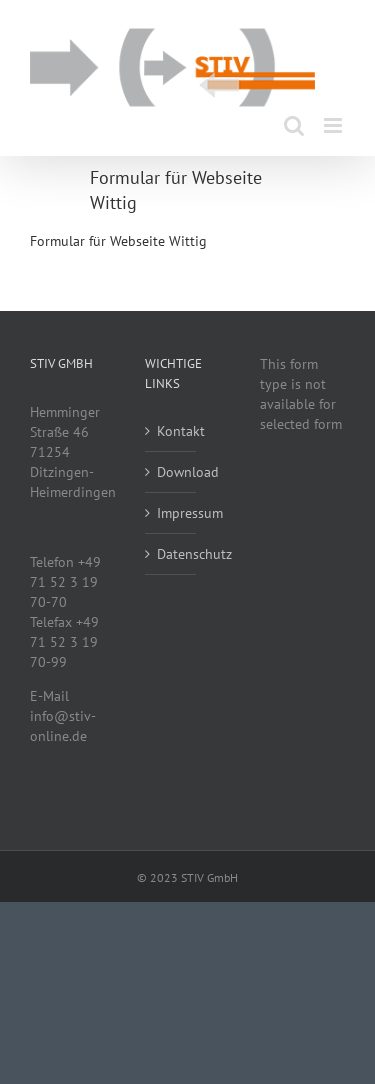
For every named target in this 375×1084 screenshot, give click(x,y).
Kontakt (171, 431)
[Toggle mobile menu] (334, 125)
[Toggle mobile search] (294, 125)
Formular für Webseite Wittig (118, 241)
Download (171, 472)
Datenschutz (171, 554)
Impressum (171, 513)
